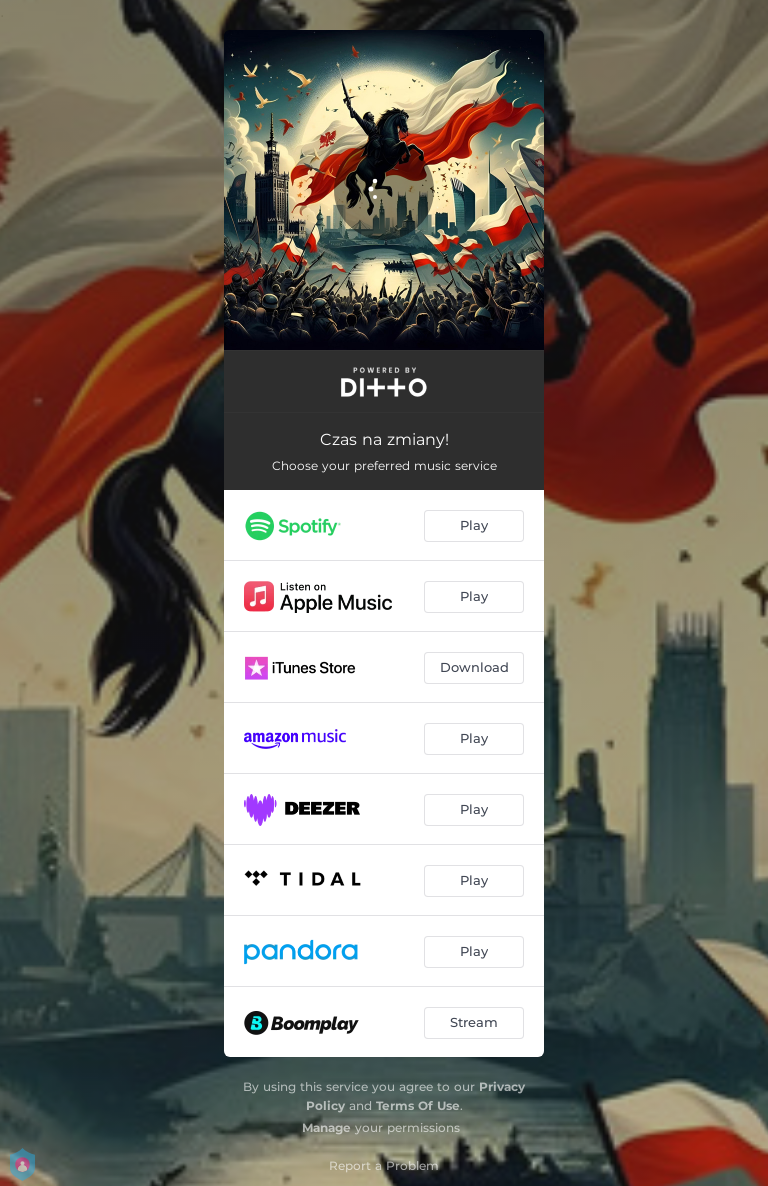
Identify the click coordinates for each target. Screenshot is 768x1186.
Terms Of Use (418, 1105)
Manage (326, 1127)
